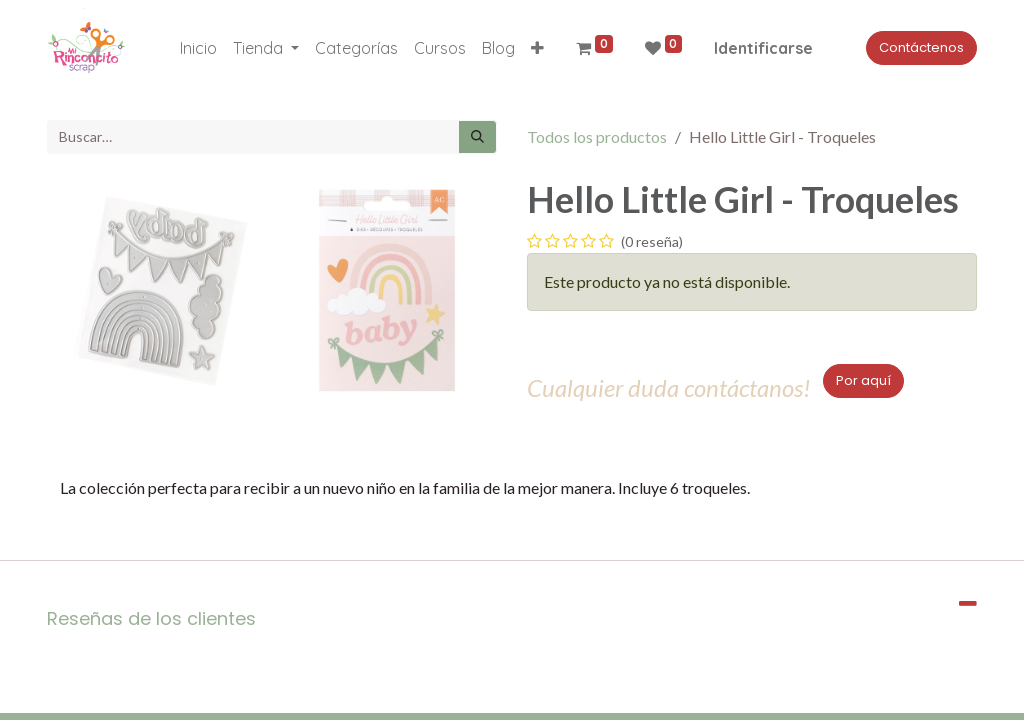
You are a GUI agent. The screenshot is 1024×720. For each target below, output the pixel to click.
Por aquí (863, 380)
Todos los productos (597, 136)
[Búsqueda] (477, 137)
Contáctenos (921, 47)
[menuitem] (198, 48)
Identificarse (763, 48)
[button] (537, 48)
